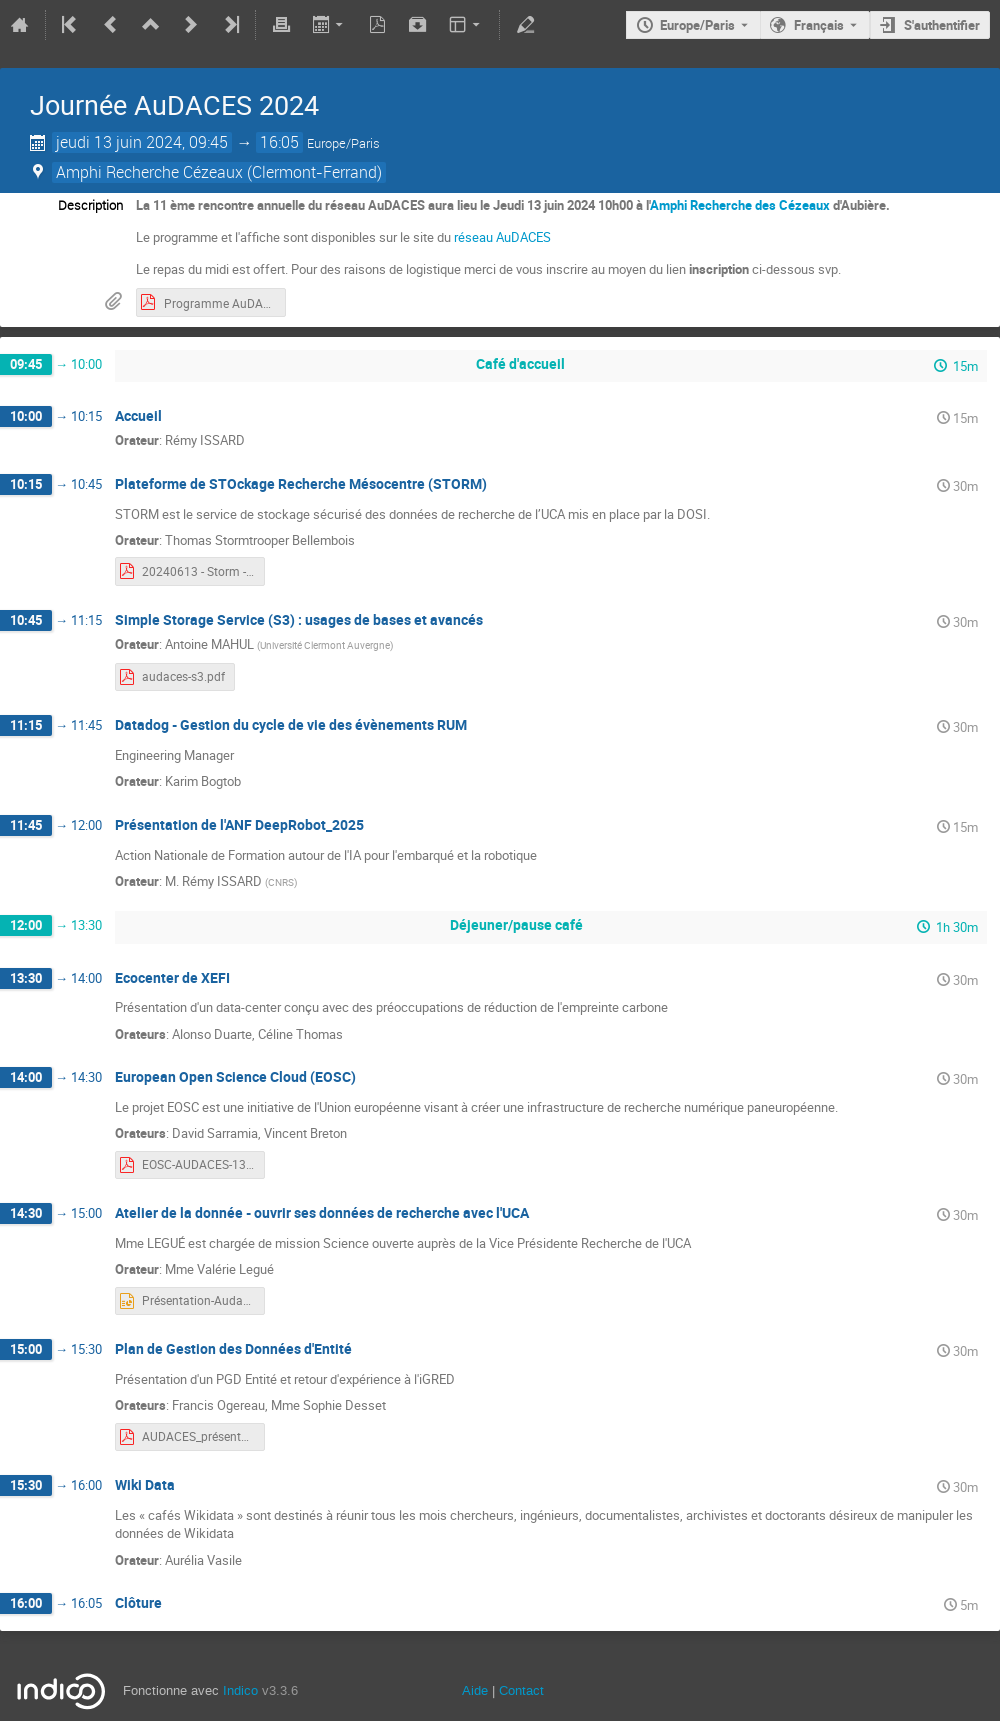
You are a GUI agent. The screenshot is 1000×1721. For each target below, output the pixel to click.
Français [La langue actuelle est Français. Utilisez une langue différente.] (819, 25)
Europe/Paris (697, 25)
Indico (240, 1690)
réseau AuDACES (502, 237)
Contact (521, 1690)
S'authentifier (942, 25)
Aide (475, 1690)
